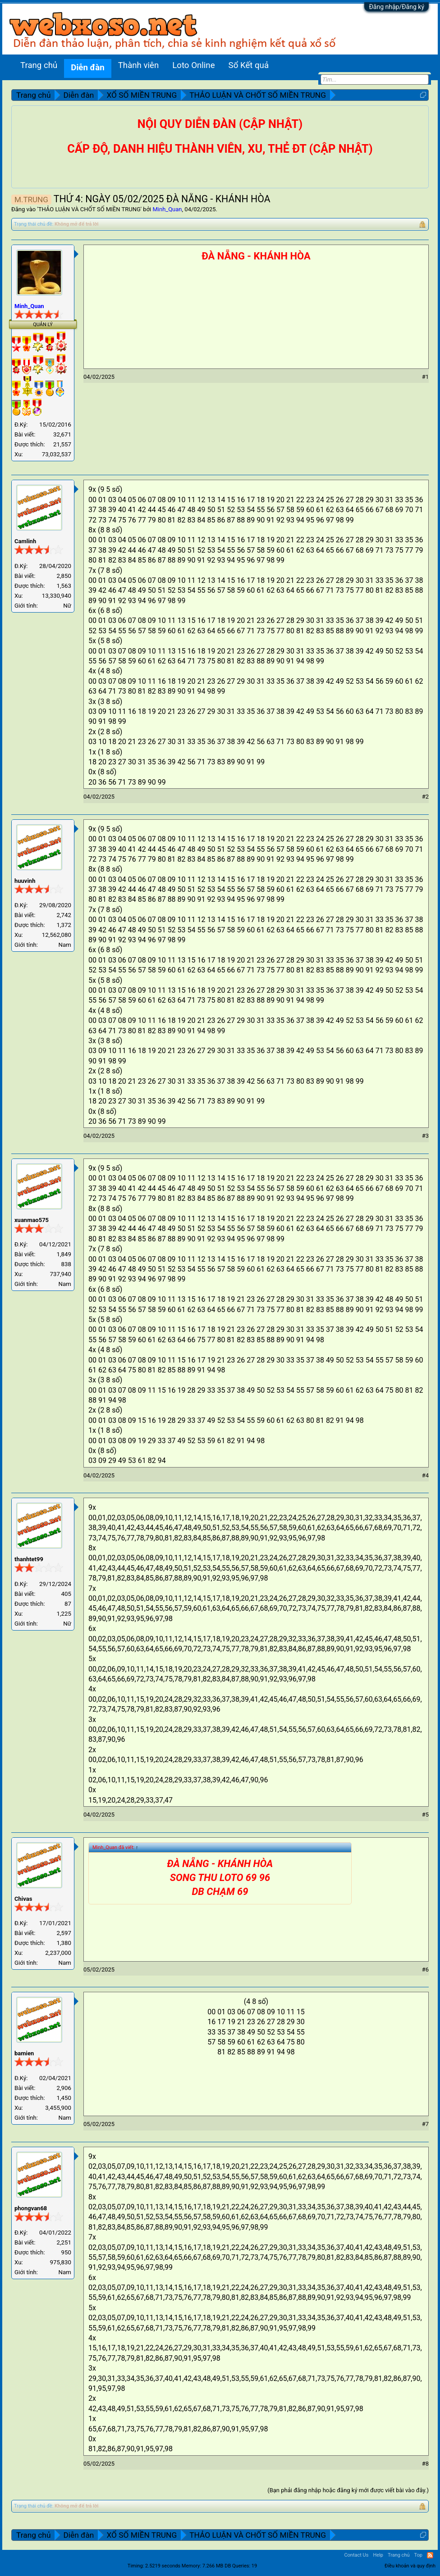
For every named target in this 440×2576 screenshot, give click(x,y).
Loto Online (193, 65)
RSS (430, 2555)
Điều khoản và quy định (410, 2566)
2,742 (63, 915)
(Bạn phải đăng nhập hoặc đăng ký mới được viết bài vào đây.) (348, 2490)
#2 (425, 796)
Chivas (23, 1898)
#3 (425, 1135)
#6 (425, 1969)
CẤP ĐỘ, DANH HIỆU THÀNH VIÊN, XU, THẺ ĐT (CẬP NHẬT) (219, 148)
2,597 (63, 1933)
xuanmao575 (31, 1220)
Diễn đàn (87, 68)
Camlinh (25, 541)
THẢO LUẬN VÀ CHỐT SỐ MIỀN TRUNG (89, 209)
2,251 (63, 2242)
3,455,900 (58, 2107)
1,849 (63, 1254)
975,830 (60, 2262)
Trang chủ (38, 65)
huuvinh (24, 880)
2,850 (63, 575)
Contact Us (356, 2555)
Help (378, 2555)
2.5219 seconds (162, 2566)
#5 (425, 1814)
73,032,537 (56, 454)
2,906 (63, 2088)
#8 (425, 2463)
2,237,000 (58, 1952)
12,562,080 (56, 934)
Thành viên (138, 65)
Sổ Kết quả (249, 65)
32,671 (62, 434)
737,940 (60, 1274)
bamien (24, 2053)
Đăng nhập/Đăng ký (396, 6)
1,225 (63, 1613)
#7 (425, 2124)
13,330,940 (56, 595)
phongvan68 (30, 2208)
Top (418, 2555)
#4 (425, 1475)
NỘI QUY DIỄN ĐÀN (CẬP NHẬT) (220, 124)
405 (66, 1593)
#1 (425, 376)
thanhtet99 (28, 1559)
